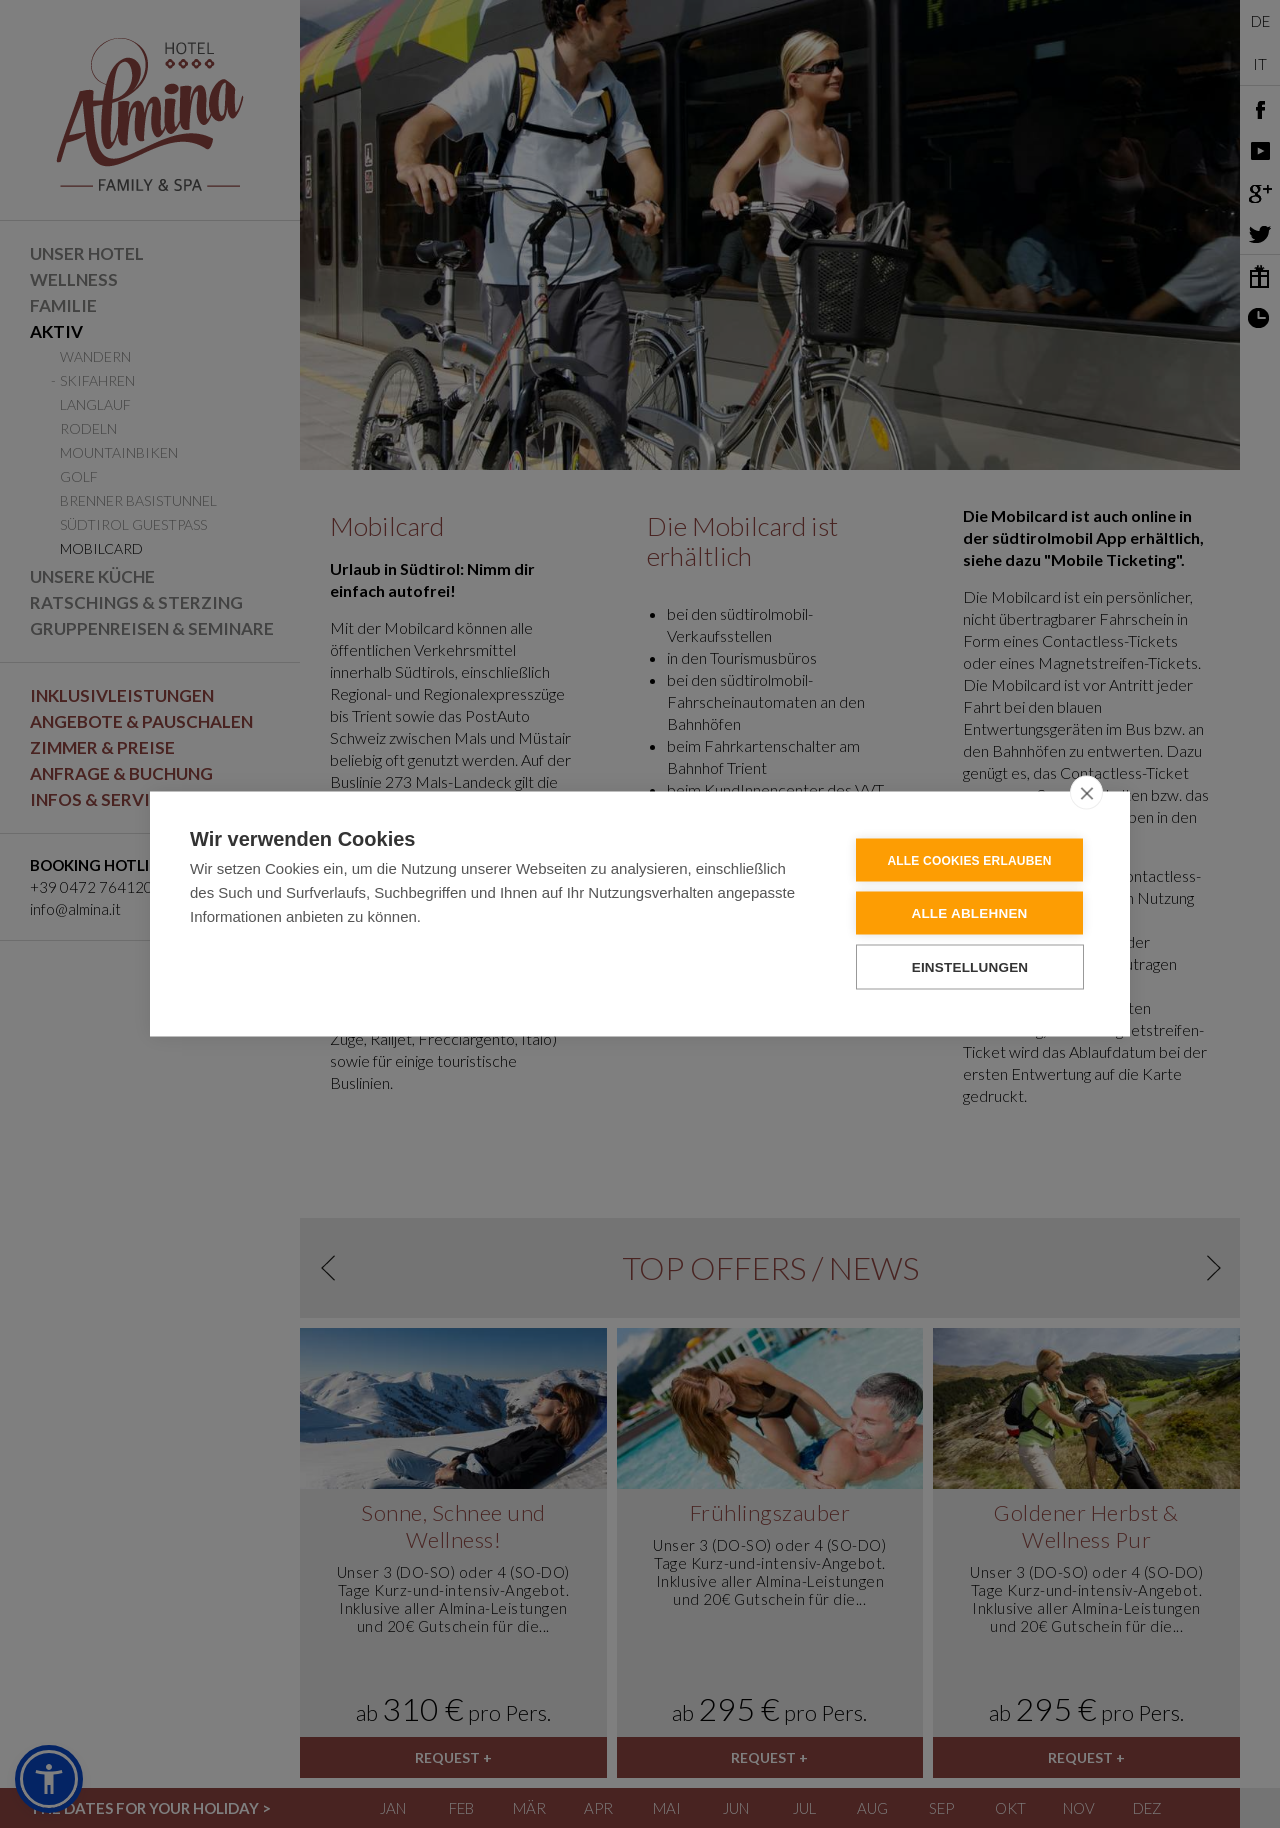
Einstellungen (970, 966)
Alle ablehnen (969, 912)
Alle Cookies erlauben (969, 860)
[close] (1086, 792)
